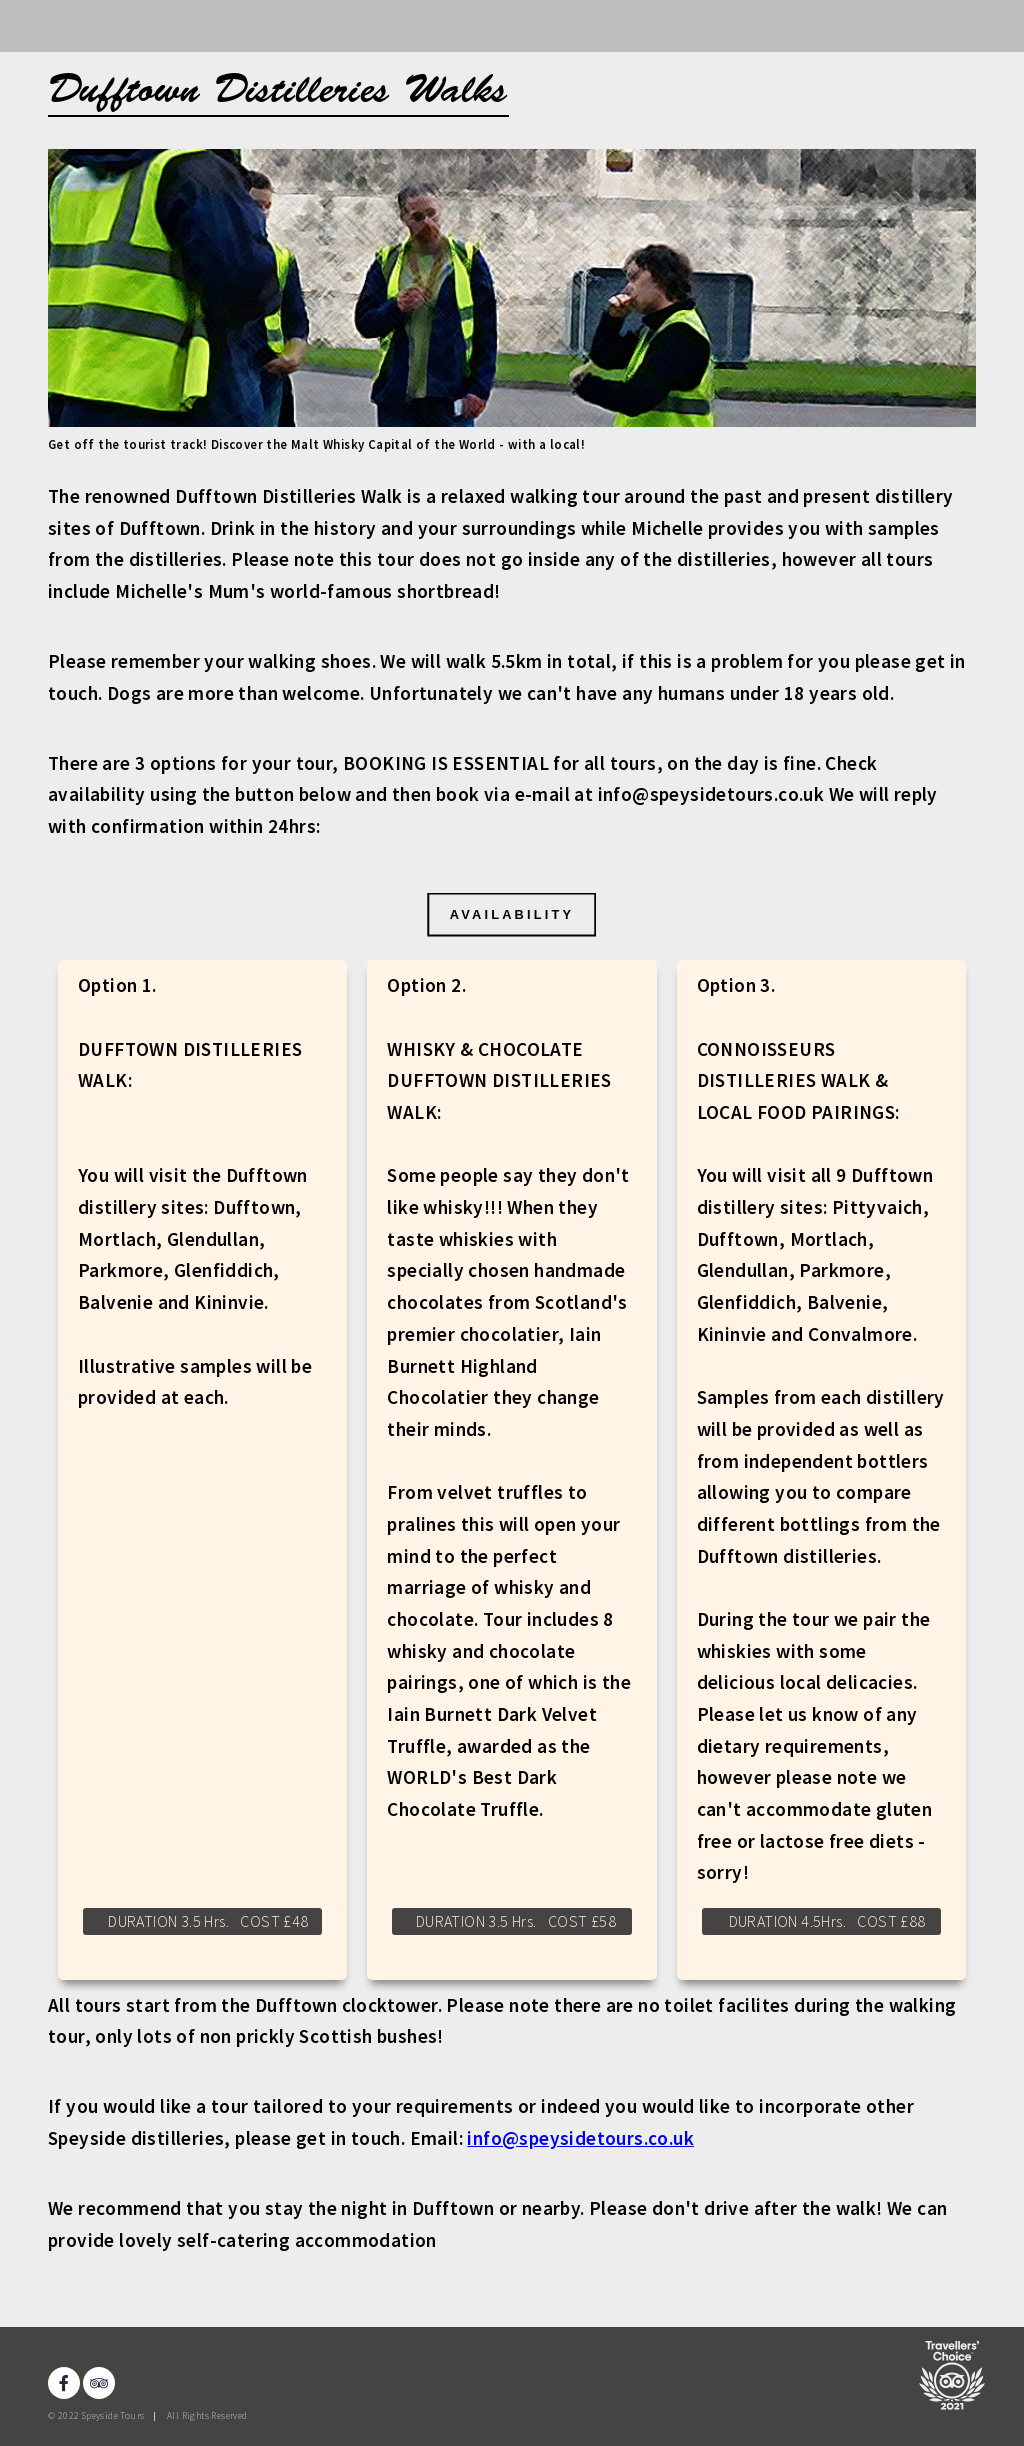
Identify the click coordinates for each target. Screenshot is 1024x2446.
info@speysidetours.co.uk (580, 2138)
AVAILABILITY (512, 913)
